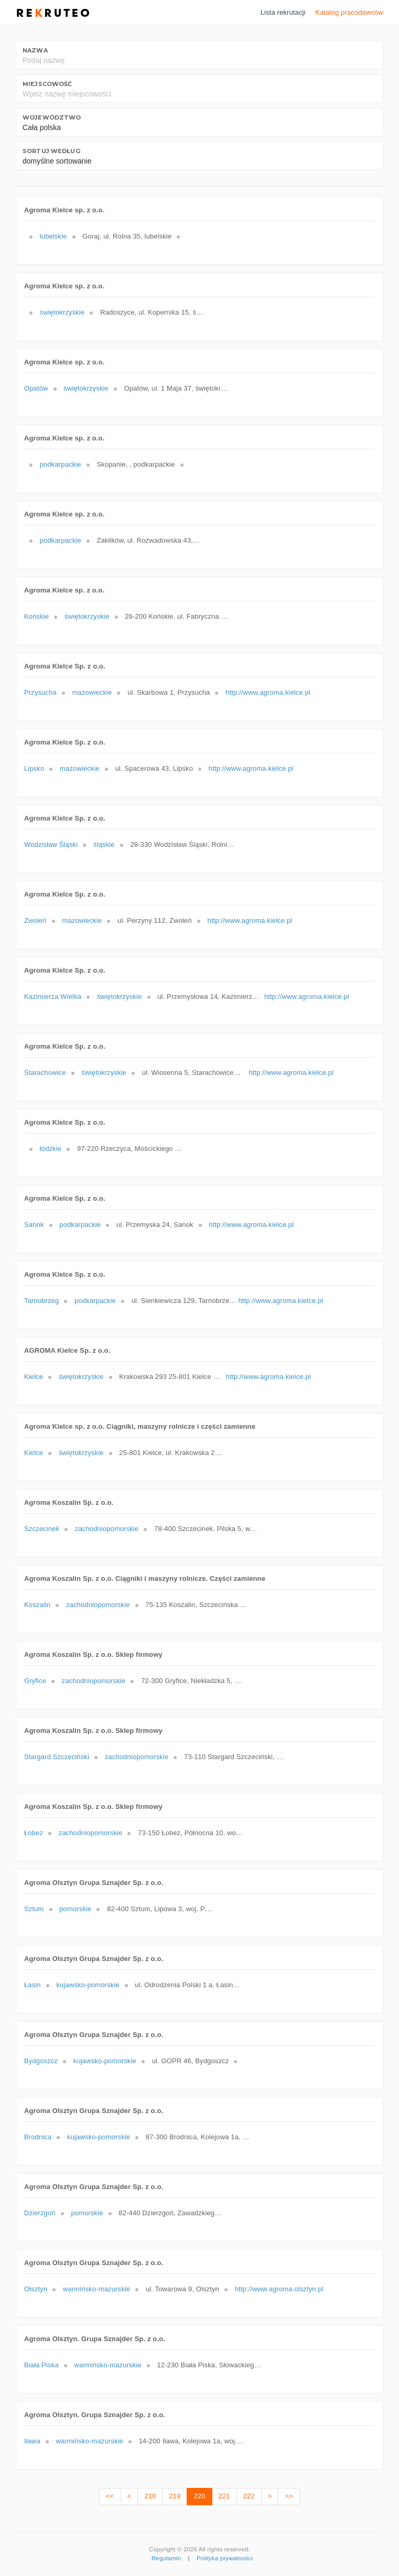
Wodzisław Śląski (51, 844)
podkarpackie (60, 464)
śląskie (104, 844)
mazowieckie (92, 692)
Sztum (34, 1909)
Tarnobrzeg (41, 1301)
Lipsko (34, 768)
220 (199, 2496)
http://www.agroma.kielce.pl (267, 692)
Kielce (33, 1377)
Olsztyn (35, 2289)
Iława (32, 2441)
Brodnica (37, 2137)
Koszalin (37, 1605)
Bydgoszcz (41, 2061)
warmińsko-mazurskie (96, 2289)
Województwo (52, 117)
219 (174, 2496)
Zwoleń (35, 920)
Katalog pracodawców (349, 12)
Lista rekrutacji (283, 12)
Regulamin (166, 2558)
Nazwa (35, 50)
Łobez (33, 1833)
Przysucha (40, 692)
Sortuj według (51, 151)
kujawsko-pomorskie (87, 1985)
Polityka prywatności (225, 2558)
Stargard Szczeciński (56, 1757)
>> (289, 2496)
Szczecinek (41, 1529)
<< (110, 2496)
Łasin (32, 1985)
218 (150, 2496)
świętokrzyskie (62, 312)
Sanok (34, 1224)
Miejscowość (47, 84)
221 (224, 2496)
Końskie (36, 616)
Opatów (36, 388)
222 (249, 2496)
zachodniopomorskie (107, 1529)
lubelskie (53, 236)
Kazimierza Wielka (52, 996)
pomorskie (75, 1909)
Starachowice (45, 1072)
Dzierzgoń (40, 2213)
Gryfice (35, 1681)
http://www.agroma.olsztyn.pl (279, 2289)
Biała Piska (41, 2365)
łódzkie (50, 1148)
